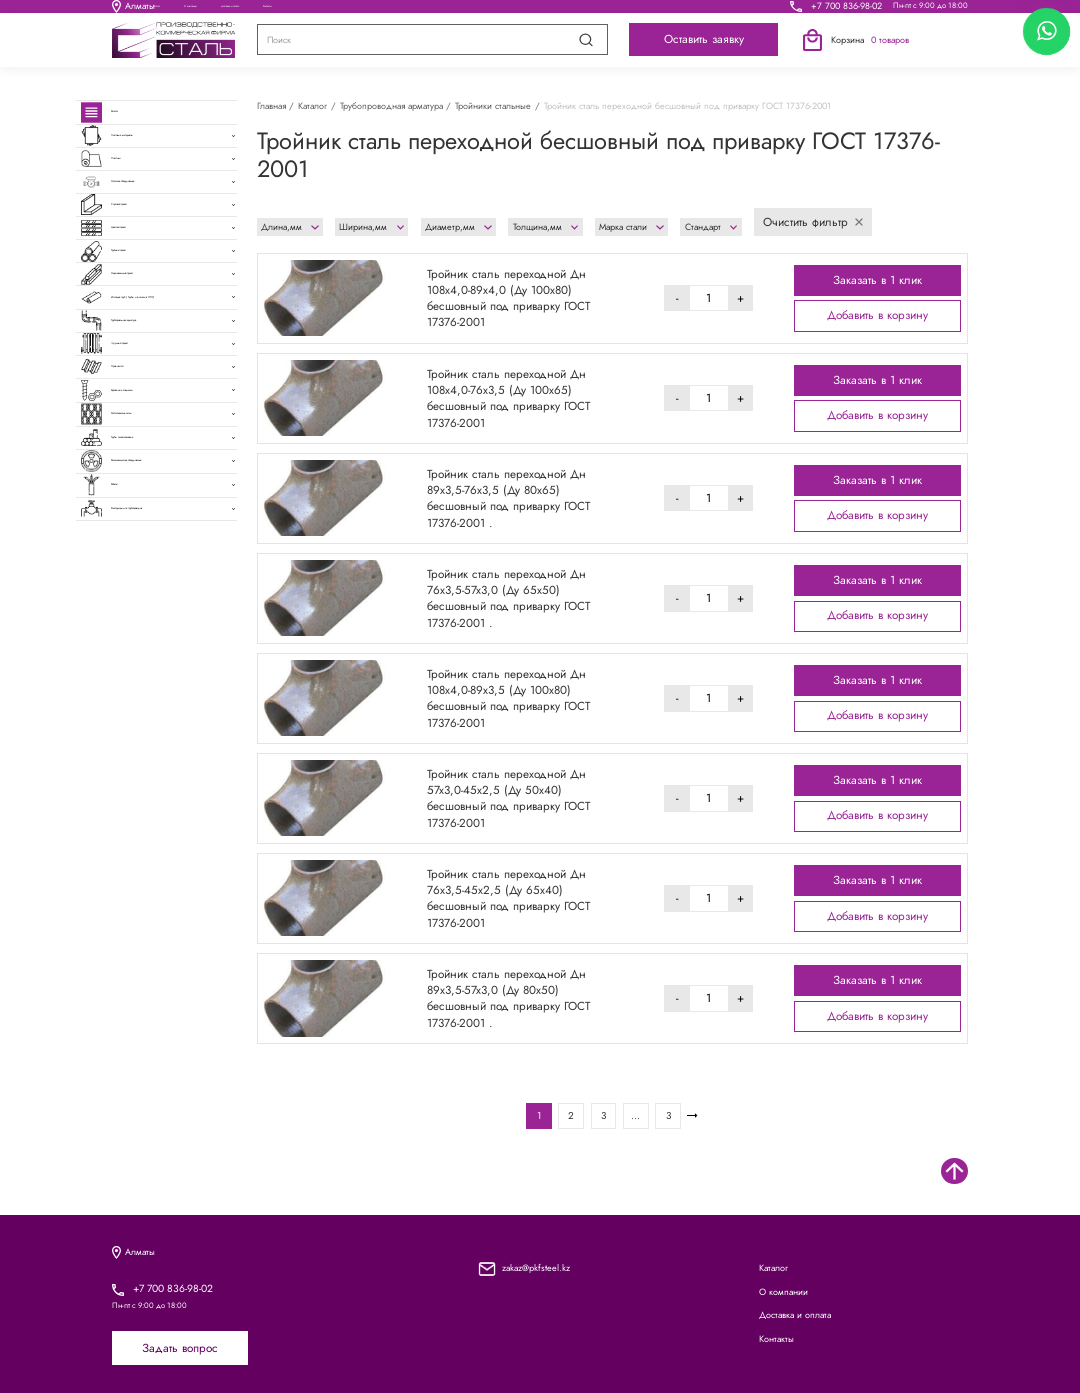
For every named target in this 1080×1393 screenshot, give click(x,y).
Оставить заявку (704, 50)
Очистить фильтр (813, 222)
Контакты (678, 10)
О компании (393, 10)
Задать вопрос (180, 1348)
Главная (271, 105)
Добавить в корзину (877, 315)
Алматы (133, 11)
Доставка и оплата (540, 10)
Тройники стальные (493, 105)
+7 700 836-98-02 (846, 11)
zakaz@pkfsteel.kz (536, 1267)
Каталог (268, 10)
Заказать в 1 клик (877, 280)
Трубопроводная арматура (391, 105)
